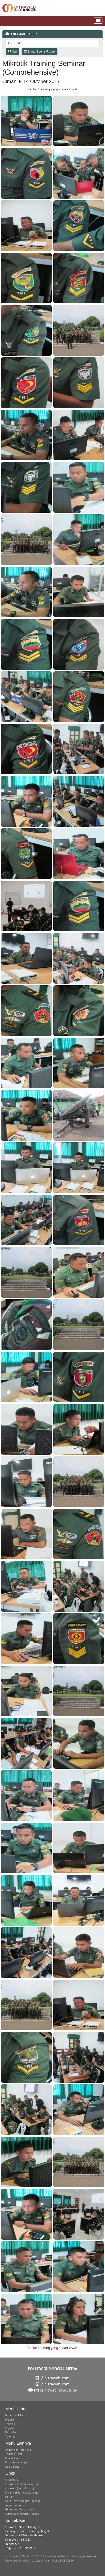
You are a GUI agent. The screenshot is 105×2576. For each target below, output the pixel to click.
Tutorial (10, 2436)
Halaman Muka (14, 2415)
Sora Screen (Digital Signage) (23, 2501)
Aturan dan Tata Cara (18, 2450)
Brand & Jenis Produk (39, 51)
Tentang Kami (13, 2454)
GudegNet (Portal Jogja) (20, 2509)
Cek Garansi (12, 2466)
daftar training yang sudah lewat (52, 89)
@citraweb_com (52, 2378)
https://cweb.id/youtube (52, 2390)
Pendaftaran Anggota (18, 2462)
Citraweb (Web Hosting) (19, 2488)
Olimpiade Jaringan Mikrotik (22, 2514)
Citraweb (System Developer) (23, 2484)
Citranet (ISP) (13, 2480)
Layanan (10, 2428)
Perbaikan (11, 2432)
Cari (12, 51)
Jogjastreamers (14, 2505)
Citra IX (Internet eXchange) (22, 2492)
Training (10, 2424)
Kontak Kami (12, 2458)
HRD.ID (9, 2497)
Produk (9, 2419)
